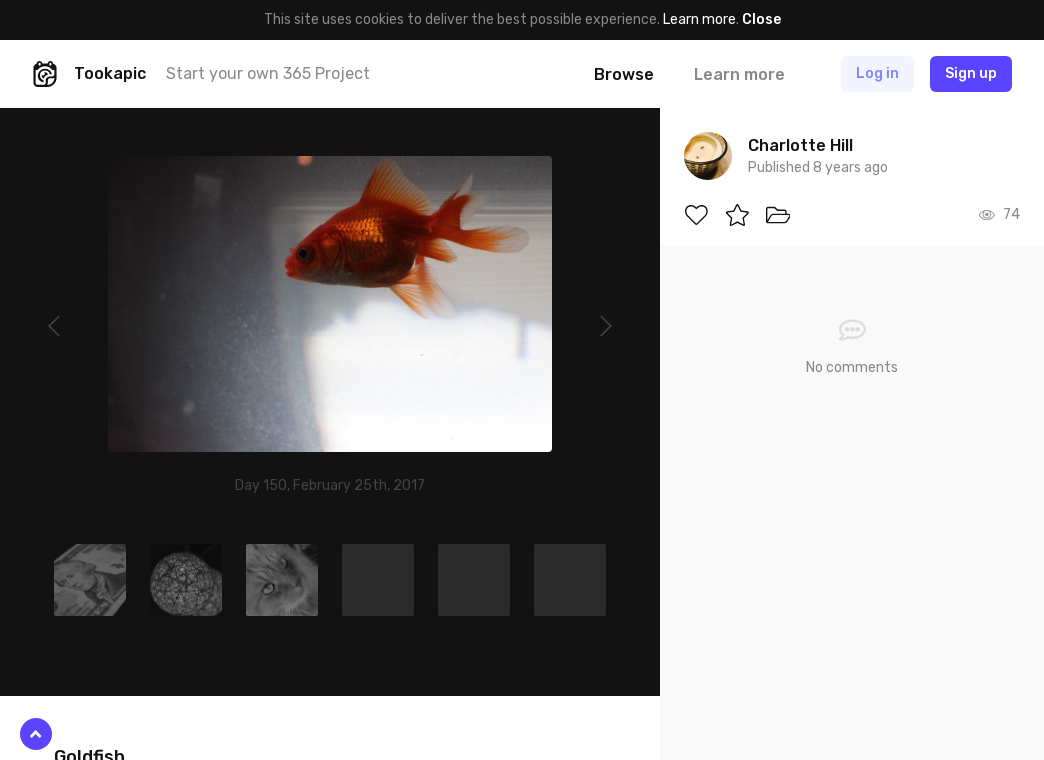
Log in (877, 73)
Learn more (699, 19)
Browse (624, 74)
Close (761, 19)
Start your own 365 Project (268, 73)
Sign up (971, 73)
